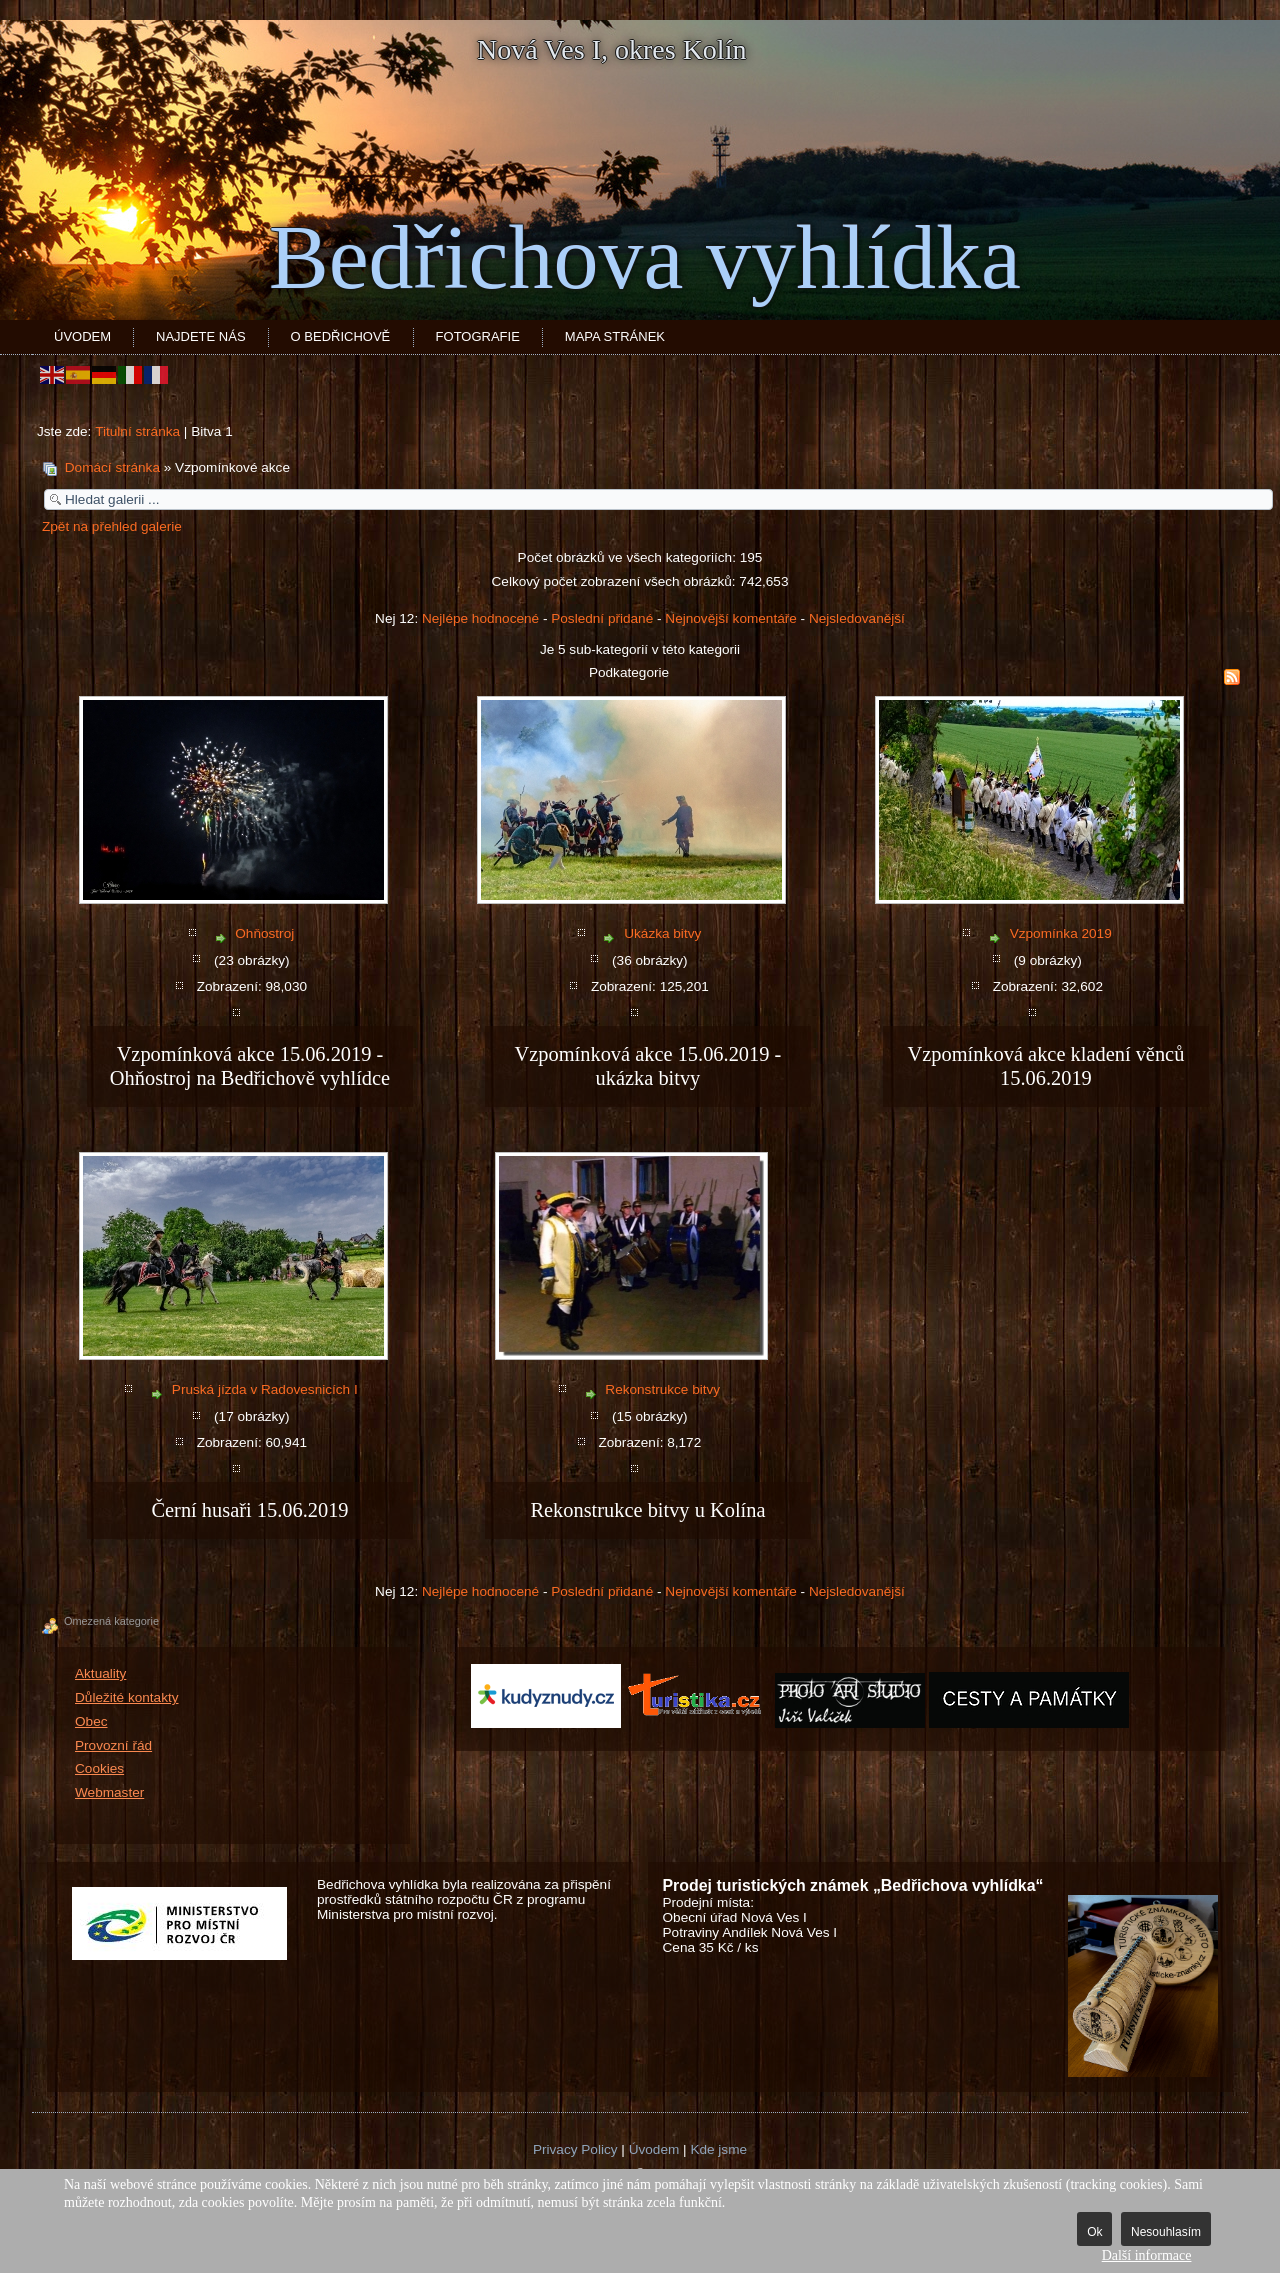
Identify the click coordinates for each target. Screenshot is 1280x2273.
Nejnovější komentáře (730, 618)
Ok (1094, 2232)
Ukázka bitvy (662, 933)
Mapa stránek (615, 336)
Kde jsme (718, 2149)
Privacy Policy (575, 2149)
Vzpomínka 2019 (1061, 933)
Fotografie (478, 336)
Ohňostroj (264, 933)
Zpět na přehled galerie (112, 526)
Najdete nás (201, 336)
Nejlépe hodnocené (480, 618)
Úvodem (82, 336)
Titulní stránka (137, 431)
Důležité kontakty (127, 1697)
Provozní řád (113, 1745)
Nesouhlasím (1166, 2232)
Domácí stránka (112, 467)
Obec (91, 1721)
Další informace (1147, 2255)
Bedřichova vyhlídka (645, 257)
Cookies (99, 1768)
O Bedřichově (341, 336)
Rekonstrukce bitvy (662, 1389)
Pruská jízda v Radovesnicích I (265, 1389)
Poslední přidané (602, 618)
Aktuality (100, 1673)
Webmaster (109, 1792)
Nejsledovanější (857, 618)
